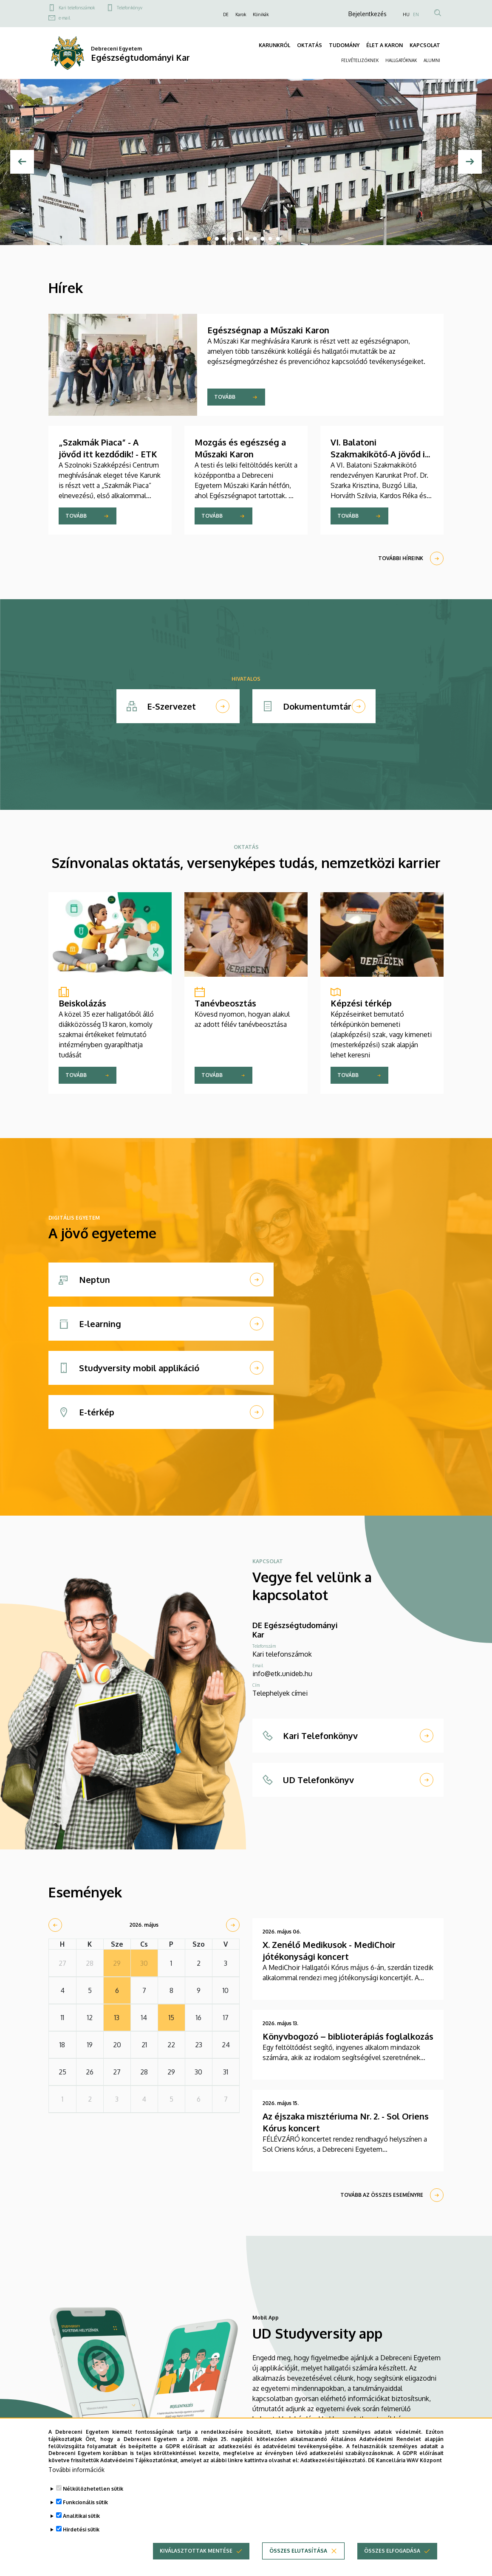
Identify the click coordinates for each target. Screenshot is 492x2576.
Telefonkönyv (129, 7)
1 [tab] (209, 239)
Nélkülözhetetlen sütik (93, 2490)
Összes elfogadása (392, 2552)
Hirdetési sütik (81, 2531)
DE (226, 14)
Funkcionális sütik (85, 2503)
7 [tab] (255, 239)
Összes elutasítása (298, 2552)
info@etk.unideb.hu (282, 1673)
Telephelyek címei (280, 1693)
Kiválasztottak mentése (196, 2552)
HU (406, 14)
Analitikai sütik (81, 2517)
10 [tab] (278, 239)
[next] (233, 1925)
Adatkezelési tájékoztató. (333, 2461)
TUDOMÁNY (344, 45)
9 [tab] (270, 239)
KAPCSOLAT (425, 45)
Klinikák (261, 14)
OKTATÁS (309, 45)
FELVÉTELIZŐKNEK (360, 60)
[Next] (470, 162)
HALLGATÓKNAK (401, 60)
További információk (76, 2471)
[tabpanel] (246, 162)
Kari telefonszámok (77, 7)
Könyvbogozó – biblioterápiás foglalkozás (348, 2036)
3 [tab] (224, 239)
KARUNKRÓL (274, 45)
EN (416, 14)
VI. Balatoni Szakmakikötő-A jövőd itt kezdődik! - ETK (382, 454)
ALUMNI (432, 60)
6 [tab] (247, 239)
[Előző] (22, 162)
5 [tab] (240, 239)
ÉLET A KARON (384, 45)
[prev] (55, 1925)
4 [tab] (232, 239)
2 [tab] (217, 239)
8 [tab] (262, 239)
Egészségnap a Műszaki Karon (268, 329)
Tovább (224, 397)
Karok (240, 14)
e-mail (64, 17)
